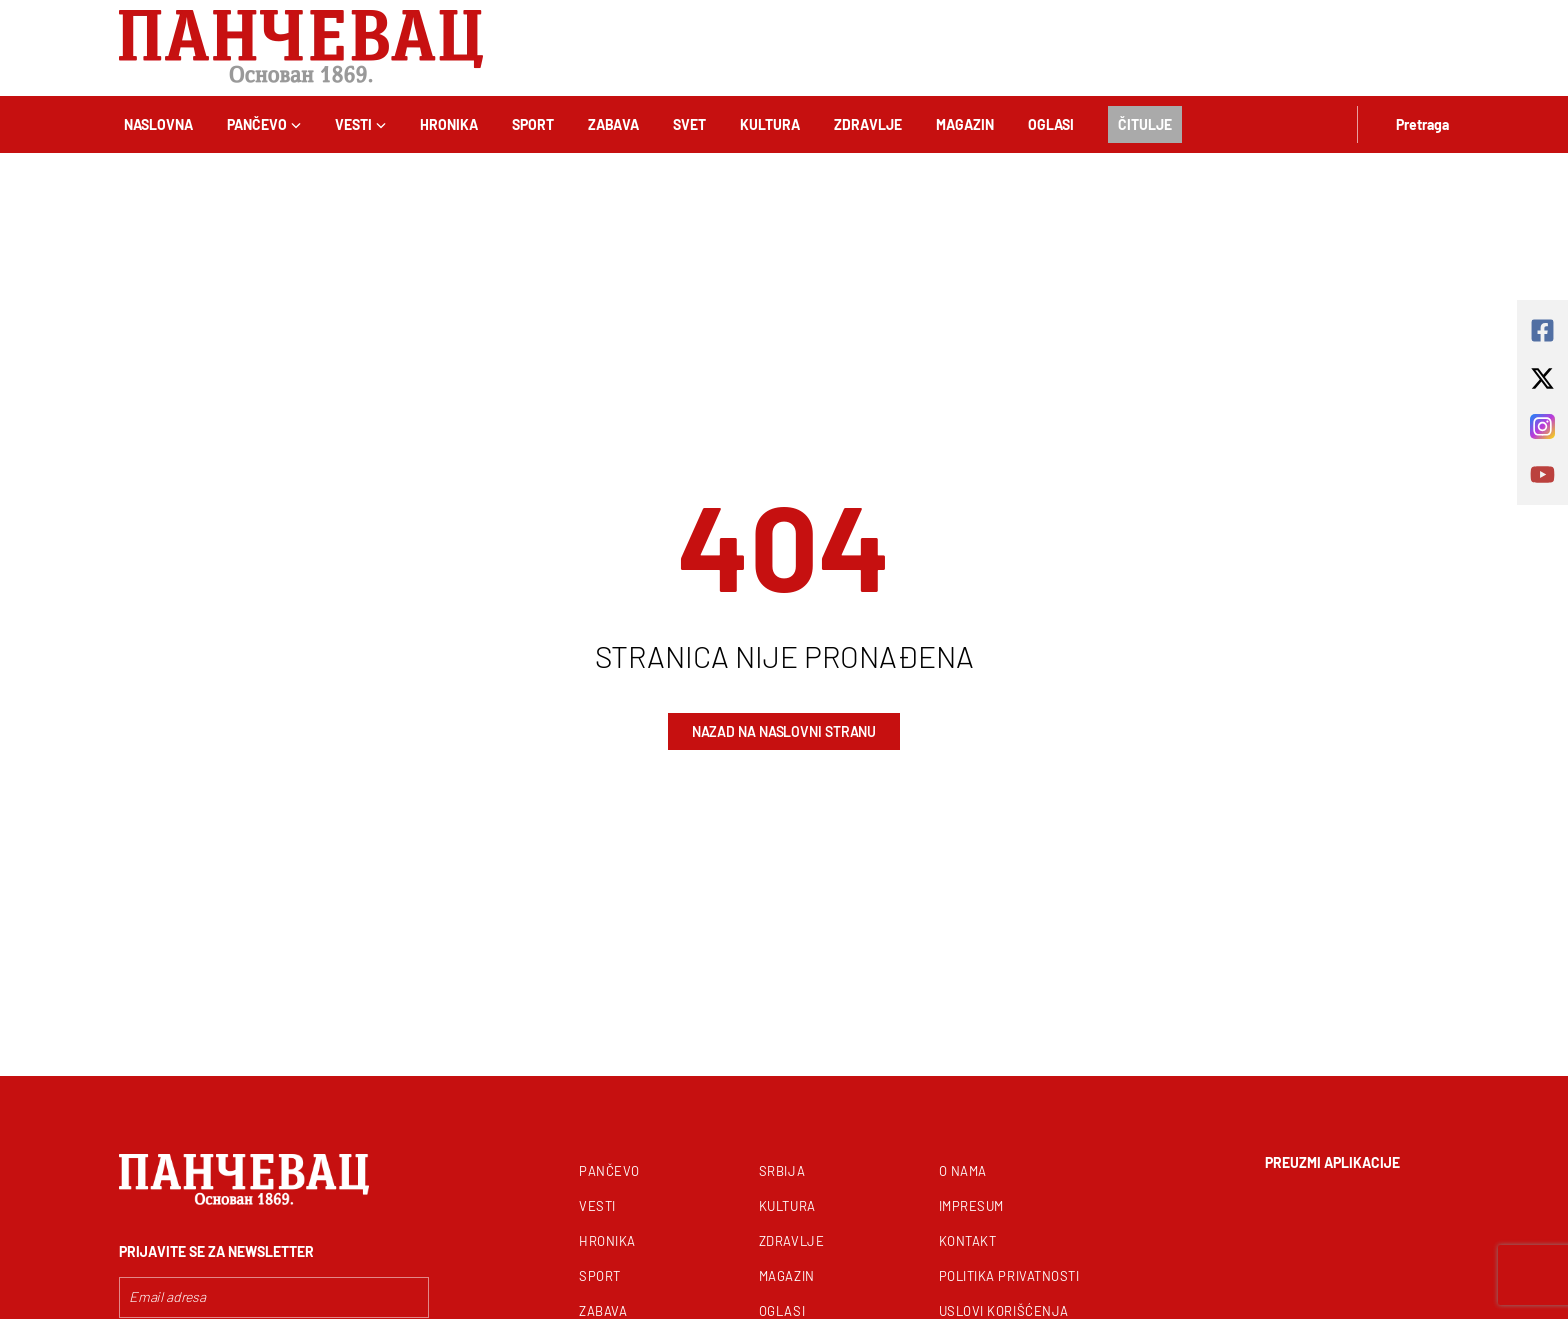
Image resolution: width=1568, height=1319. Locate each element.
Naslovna (158, 124)
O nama (963, 1171)
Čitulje (1145, 124)
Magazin (965, 124)
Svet (689, 124)
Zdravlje (868, 124)
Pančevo (264, 124)
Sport (533, 124)
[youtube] (1542, 474)
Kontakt (968, 1241)
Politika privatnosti (1009, 1276)
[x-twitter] (1542, 378)
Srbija (782, 1171)
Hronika (449, 124)
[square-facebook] (1542, 330)
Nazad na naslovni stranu (784, 731)
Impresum (971, 1206)
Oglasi (1051, 124)
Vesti (360, 124)
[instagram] (1542, 426)
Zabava (613, 124)
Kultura (770, 124)
